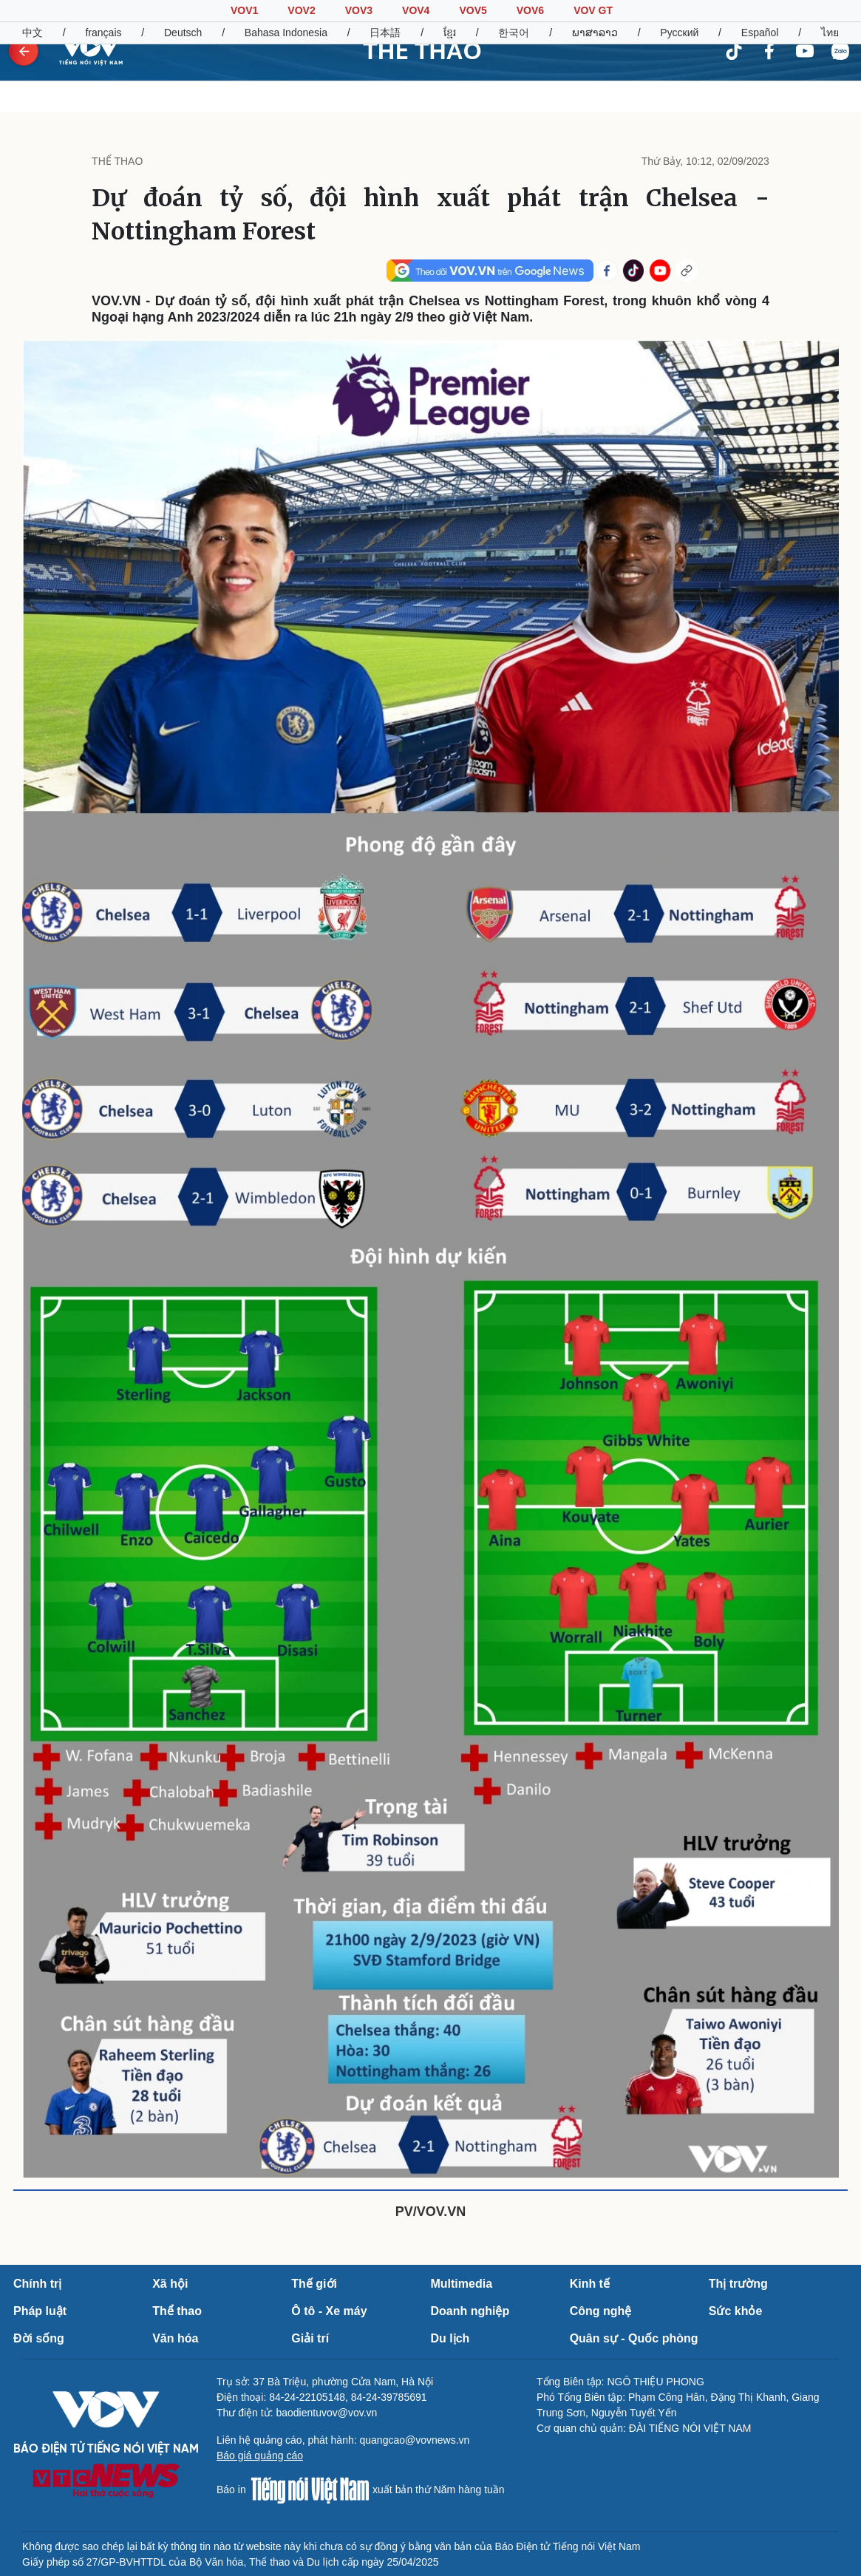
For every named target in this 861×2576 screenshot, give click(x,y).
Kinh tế (590, 2283)
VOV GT (593, 10)
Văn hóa (175, 2338)
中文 (32, 32)
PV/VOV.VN (430, 2211)
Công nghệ (601, 2311)
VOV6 (530, 10)
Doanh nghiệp (469, 2311)
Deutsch (183, 32)
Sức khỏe (736, 2311)
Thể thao (177, 2311)
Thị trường (738, 2283)
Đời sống (38, 2338)
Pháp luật (40, 2311)
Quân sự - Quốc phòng (634, 2338)
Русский (679, 32)
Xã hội (170, 2283)
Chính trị (37, 2283)
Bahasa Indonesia (286, 32)
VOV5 (472, 10)
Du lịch (449, 2338)
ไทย (830, 32)
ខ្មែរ (449, 32)
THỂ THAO (422, 51)
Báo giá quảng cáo (260, 2455)
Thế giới (314, 2283)
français (103, 32)
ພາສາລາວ (595, 32)
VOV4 (415, 10)
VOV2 (301, 10)
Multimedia (461, 2283)
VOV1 (244, 10)
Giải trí (310, 2338)
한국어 (513, 32)
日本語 (385, 32)
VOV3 (358, 10)
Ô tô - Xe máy (329, 2311)
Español (760, 32)
